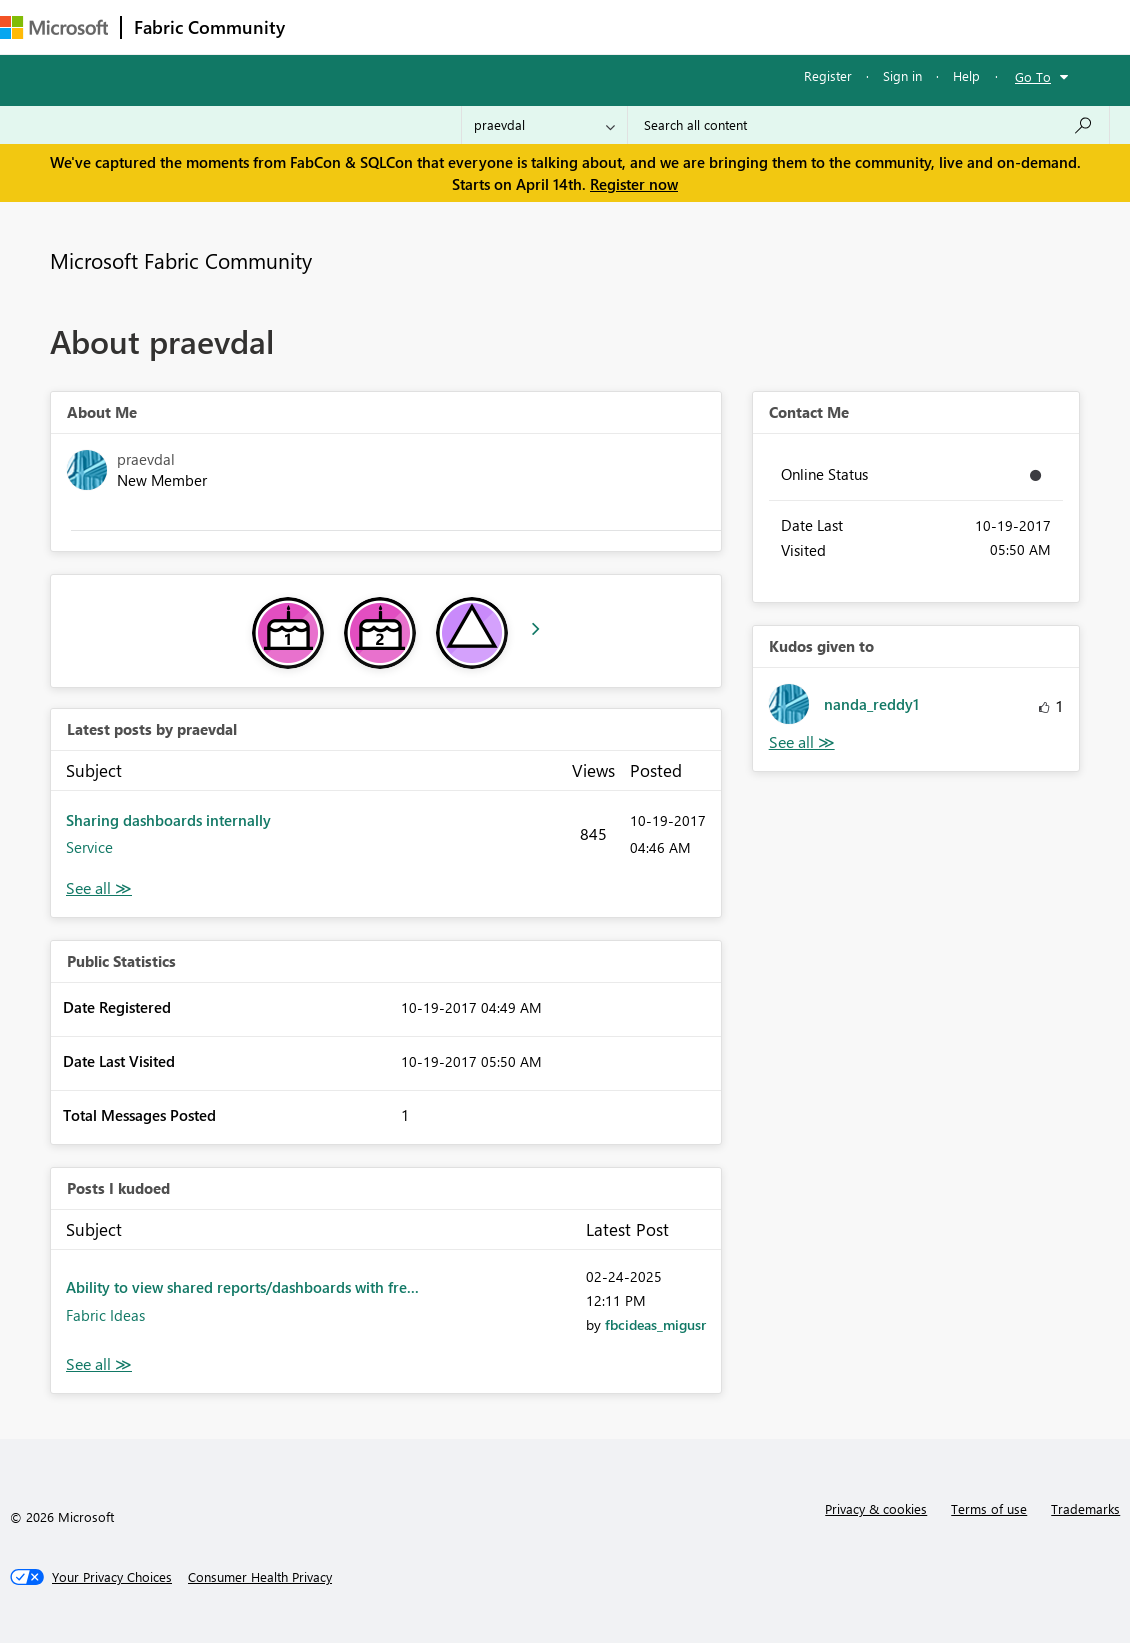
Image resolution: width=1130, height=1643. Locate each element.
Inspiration (418, 26)
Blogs (679, 26)
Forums (330, 26)
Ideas (500, 26)
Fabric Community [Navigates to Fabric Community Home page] (209, 27)
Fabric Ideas (105, 1315)
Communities (589, 26)
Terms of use (989, 1508)
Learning (756, 26)
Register (828, 75)
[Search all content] (868, 125)
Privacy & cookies (876, 1508)
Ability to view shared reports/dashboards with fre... (242, 1287)
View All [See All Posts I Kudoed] (99, 1364)
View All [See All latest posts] (99, 888)
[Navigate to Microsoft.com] (54, 27)
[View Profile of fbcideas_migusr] (655, 1324)
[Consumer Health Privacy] (260, 1577)
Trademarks (1085, 1508)
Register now (634, 184)
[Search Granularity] (544, 125)
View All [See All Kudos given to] (802, 742)
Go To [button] (1033, 76)
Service (89, 847)
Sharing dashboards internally (168, 820)
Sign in (902, 75)
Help (966, 75)
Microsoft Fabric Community (181, 260)
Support (840, 26)
